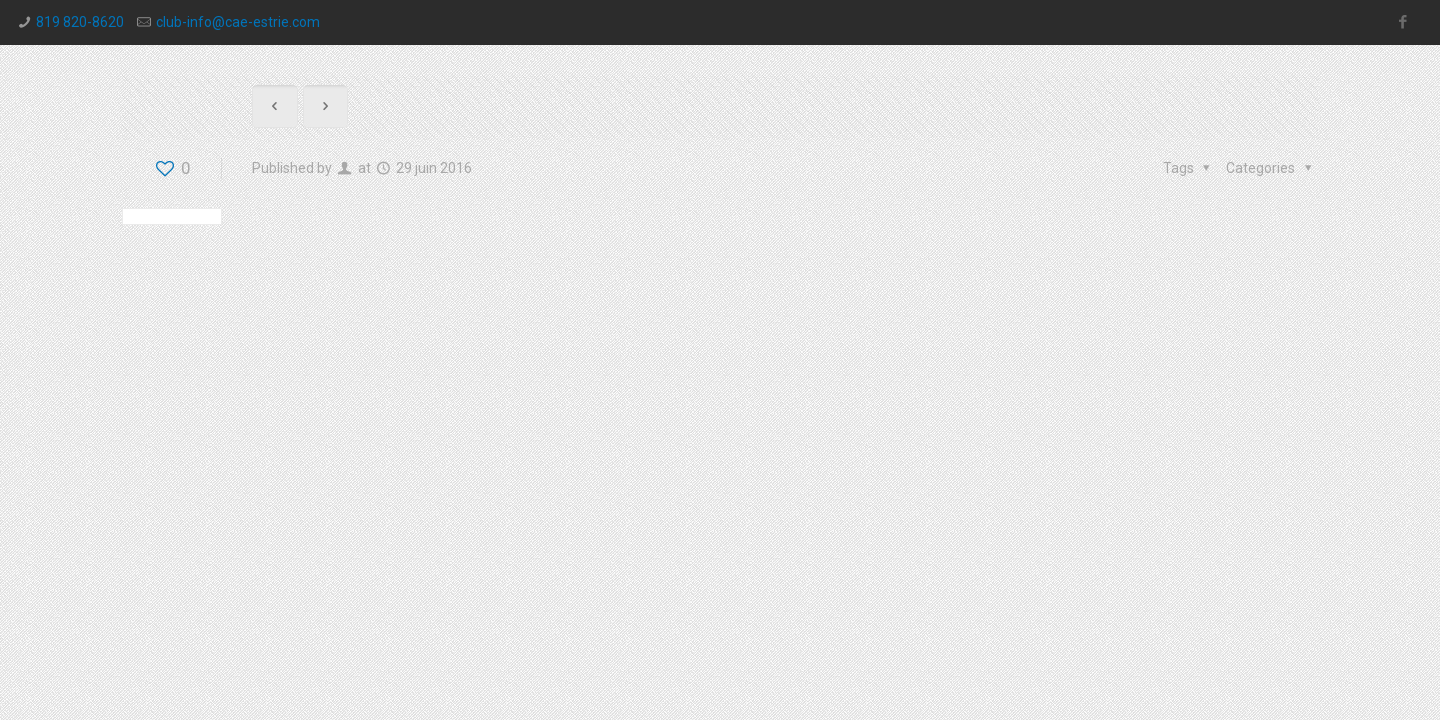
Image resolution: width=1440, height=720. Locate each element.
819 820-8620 (80, 22)
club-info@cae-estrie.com (238, 22)
